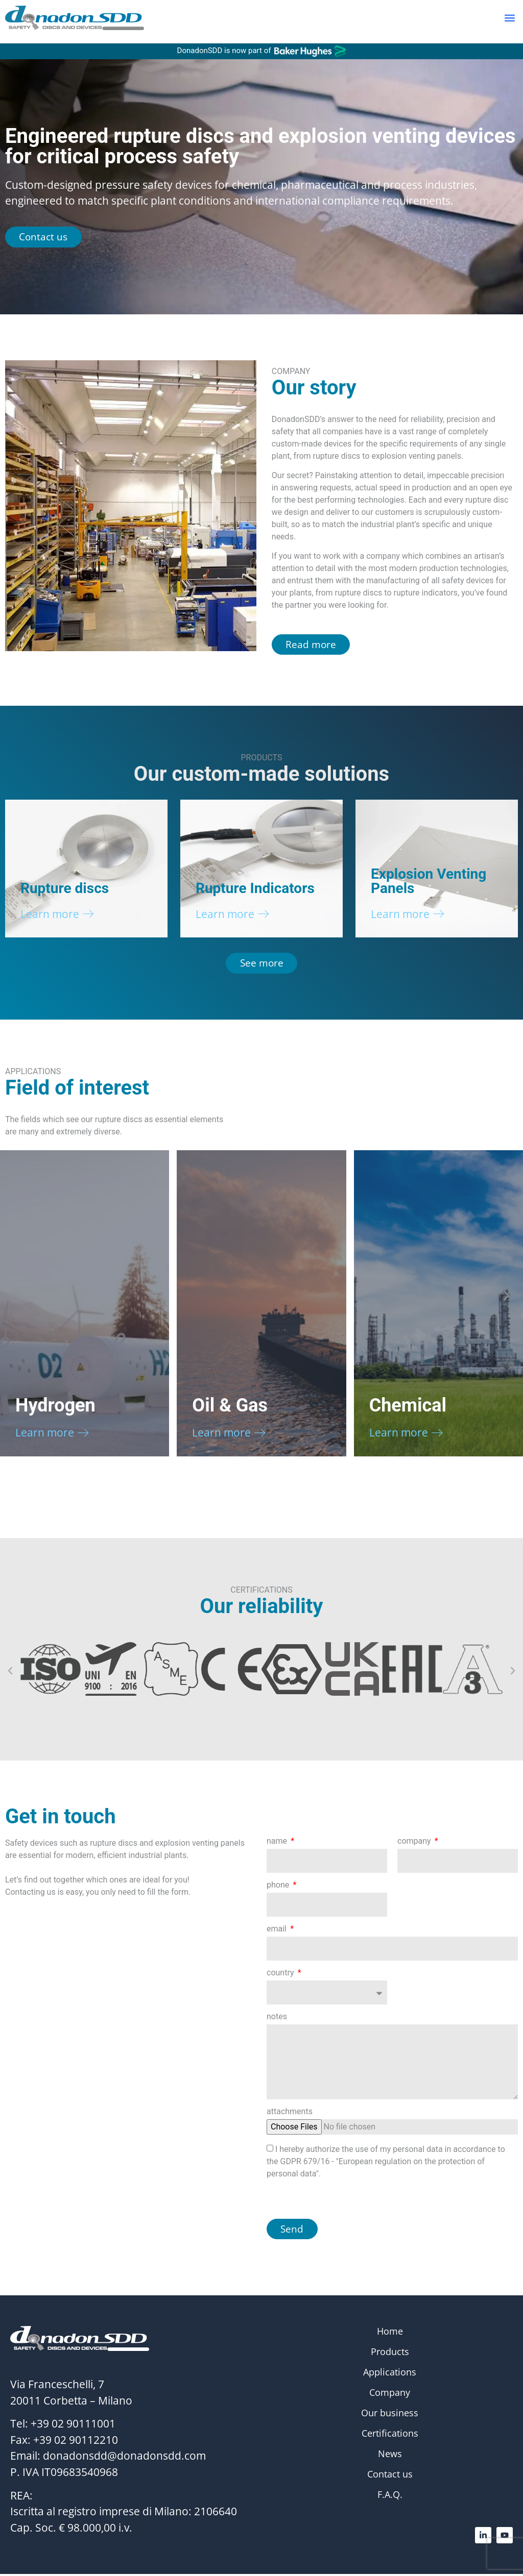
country (281, 1974)
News (389, 2456)
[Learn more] (88, 915)
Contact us (390, 2476)
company (415, 1843)
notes (277, 2018)
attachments (290, 2113)
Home (390, 2333)
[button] (509, 21)
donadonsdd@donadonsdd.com (124, 2458)
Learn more (49, 914)
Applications (390, 2374)
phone (279, 1887)
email (278, 1930)
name (278, 1843)
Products (389, 2354)
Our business (390, 2415)
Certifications (389, 2436)
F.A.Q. (390, 2497)
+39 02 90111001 (73, 2426)
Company (390, 2395)
